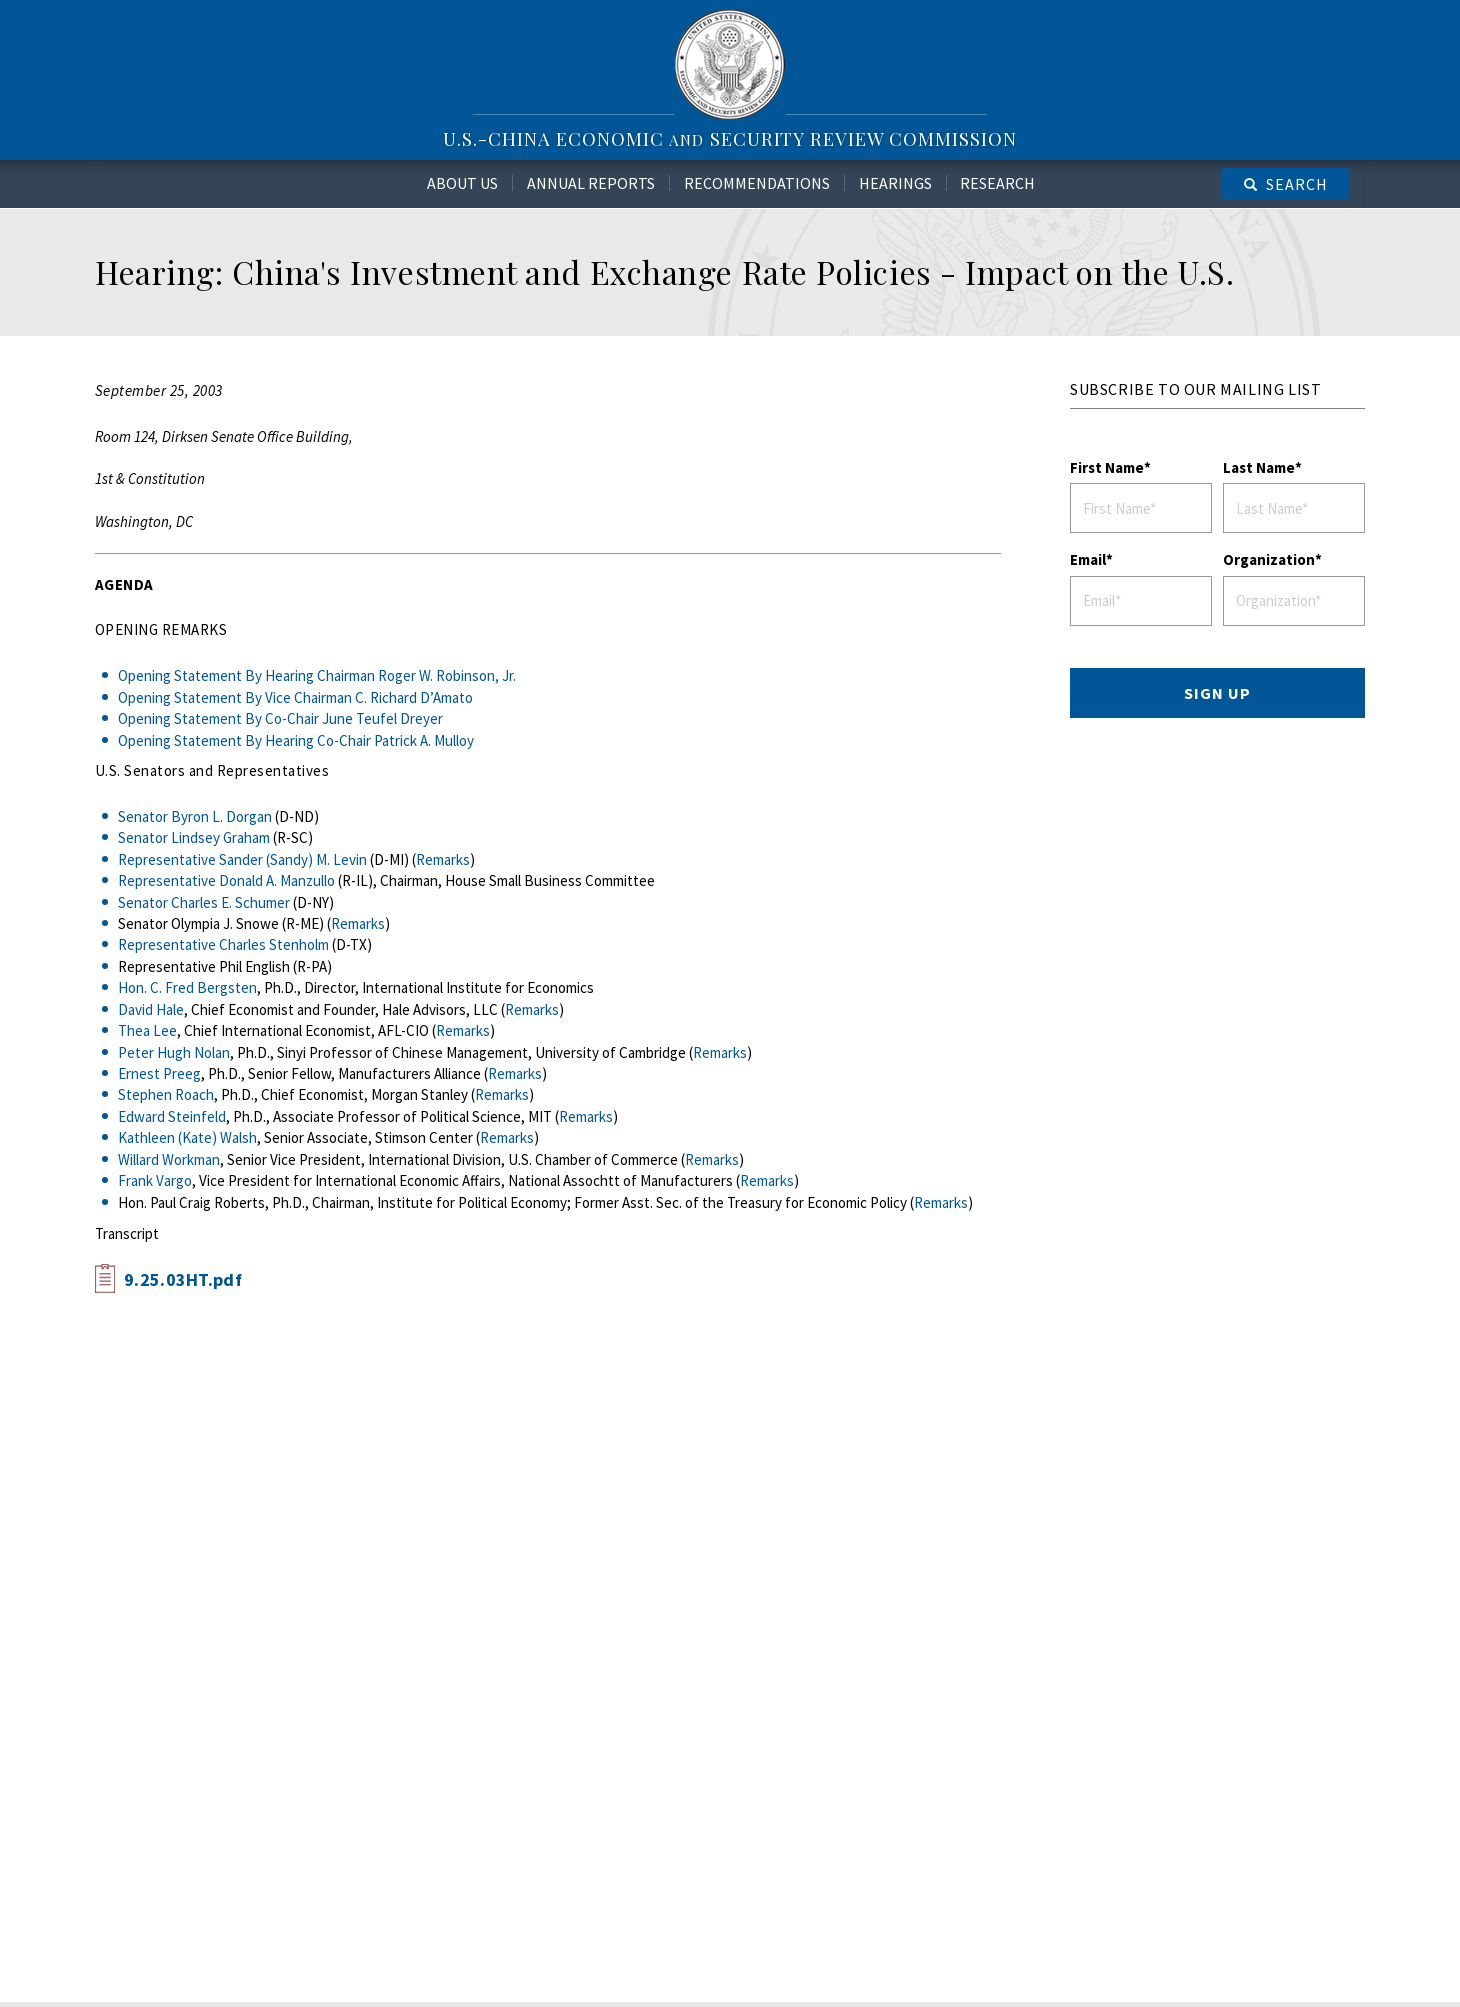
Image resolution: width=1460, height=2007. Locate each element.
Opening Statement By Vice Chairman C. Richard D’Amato (295, 697)
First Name (1107, 467)
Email (1088, 559)
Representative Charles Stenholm (223, 944)
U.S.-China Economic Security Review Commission (729, 138)
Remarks (443, 859)
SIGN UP (1217, 693)
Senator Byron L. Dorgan (195, 816)
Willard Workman (169, 1159)
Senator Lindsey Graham (194, 837)
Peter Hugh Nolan (174, 1052)
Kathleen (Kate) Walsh (187, 1137)
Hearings (895, 183)
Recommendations (757, 183)
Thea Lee (147, 1030)
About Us (462, 183)
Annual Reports (591, 183)
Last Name (1259, 467)
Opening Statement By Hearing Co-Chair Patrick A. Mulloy (296, 740)
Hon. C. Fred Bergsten (187, 987)
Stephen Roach (166, 1094)
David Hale (151, 1009)
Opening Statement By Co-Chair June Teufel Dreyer (280, 718)
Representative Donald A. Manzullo (226, 880)
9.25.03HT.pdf (183, 1279)
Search (1297, 184)
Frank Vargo (155, 1180)
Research (997, 183)
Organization (1269, 559)
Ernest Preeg (159, 1073)
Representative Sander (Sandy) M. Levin (242, 859)
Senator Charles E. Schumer (204, 902)
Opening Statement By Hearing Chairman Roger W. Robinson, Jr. (317, 675)
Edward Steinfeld (172, 1116)
